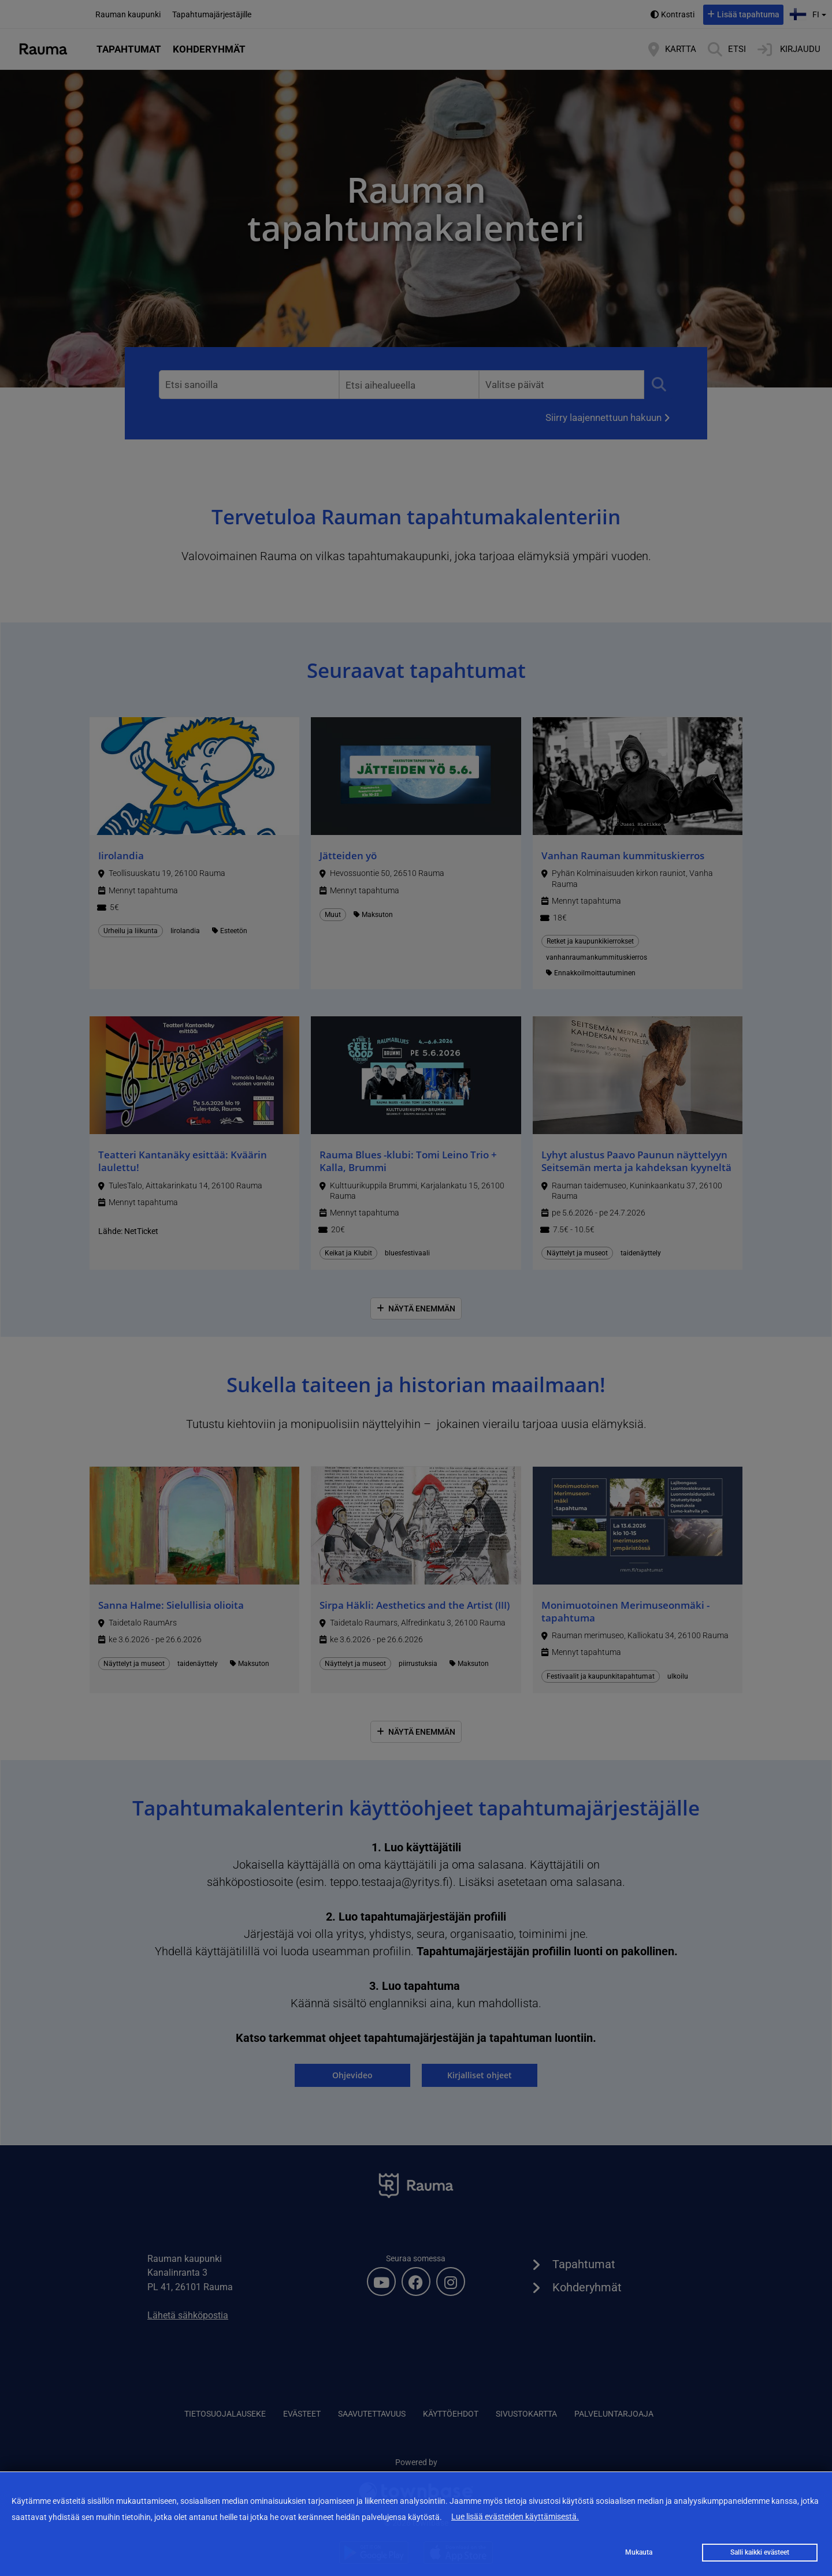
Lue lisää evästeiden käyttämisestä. (515, 2516)
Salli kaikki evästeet (759, 2552)
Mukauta (638, 2552)
